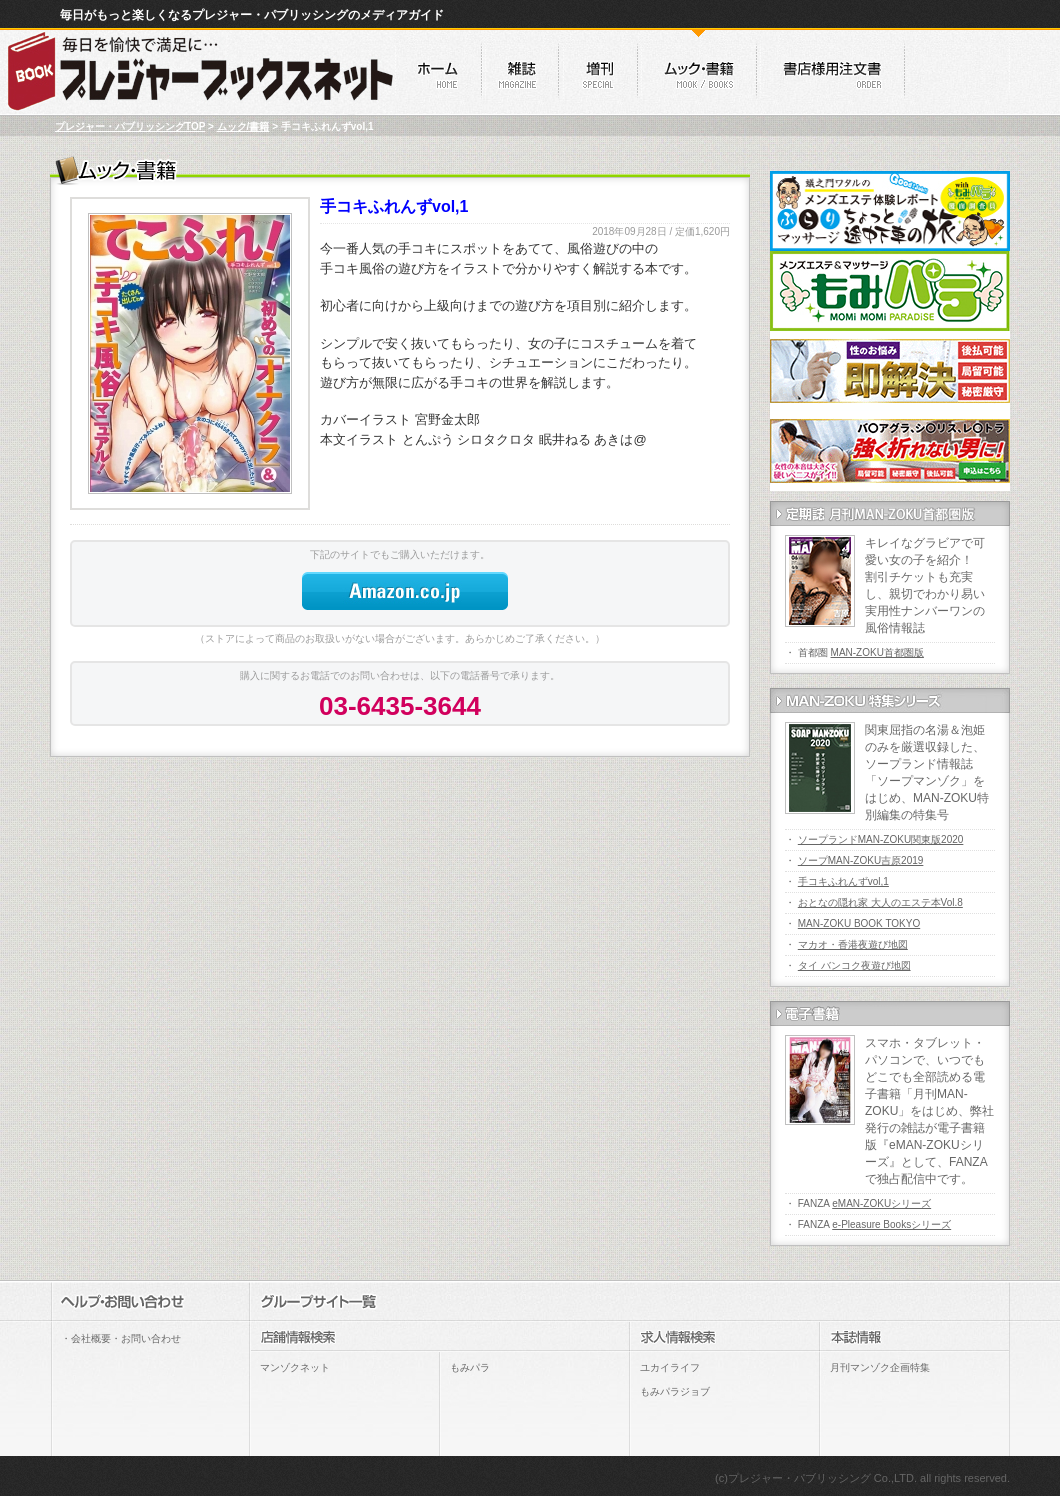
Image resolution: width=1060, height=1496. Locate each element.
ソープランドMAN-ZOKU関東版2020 (881, 839)
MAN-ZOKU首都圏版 (877, 652)
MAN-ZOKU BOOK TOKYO (859, 923)
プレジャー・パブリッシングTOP (130, 126)
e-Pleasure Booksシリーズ (891, 1224)
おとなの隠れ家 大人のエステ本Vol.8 (880, 902)
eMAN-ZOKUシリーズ (881, 1203)
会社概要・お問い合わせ (126, 1338)
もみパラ (470, 1367)
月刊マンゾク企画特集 (880, 1367)
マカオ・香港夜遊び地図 (853, 944)
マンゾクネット (295, 1367)
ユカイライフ (670, 1367)
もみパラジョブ (675, 1391)
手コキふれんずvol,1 (843, 881)
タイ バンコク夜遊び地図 (854, 965)
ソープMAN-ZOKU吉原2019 (861, 860)
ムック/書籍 (243, 126)
